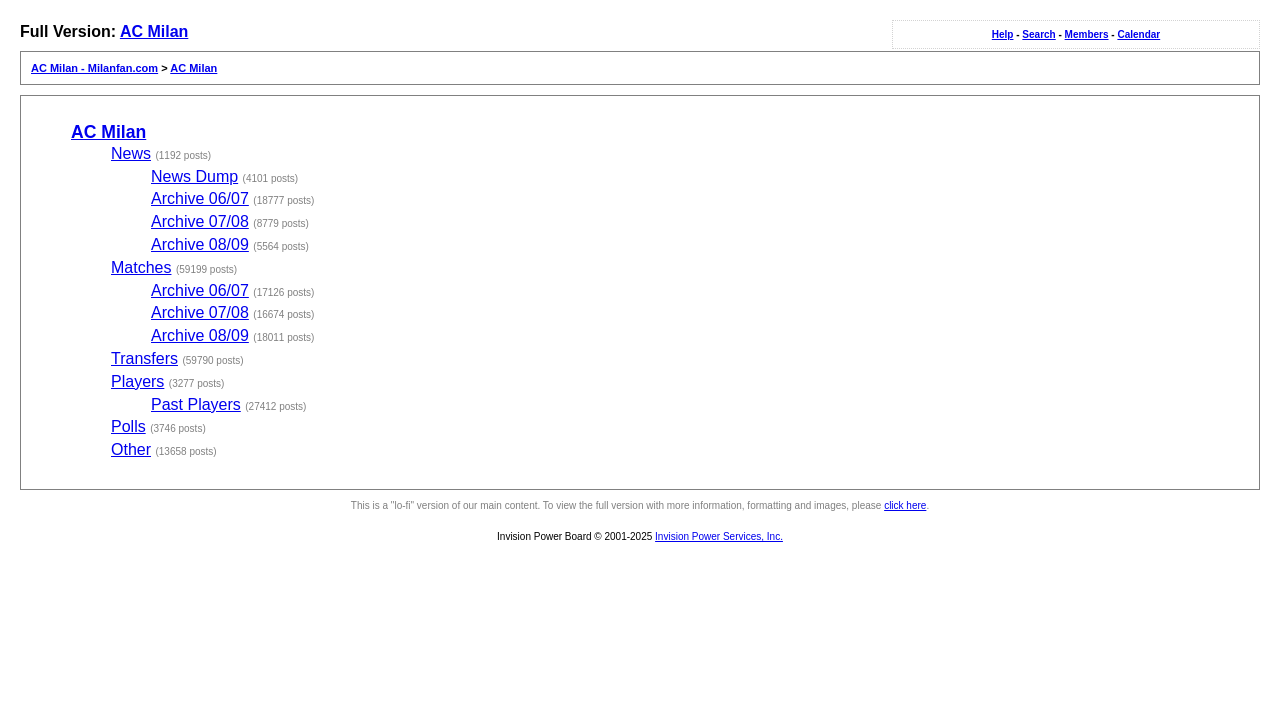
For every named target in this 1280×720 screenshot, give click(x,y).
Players (137, 381)
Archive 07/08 (200, 221)
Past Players (196, 404)
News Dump (194, 176)
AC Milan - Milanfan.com (94, 68)
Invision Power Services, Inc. (719, 536)
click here (905, 505)
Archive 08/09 (200, 244)
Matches (141, 267)
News (131, 153)
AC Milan (154, 31)
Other (131, 449)
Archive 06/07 (200, 198)
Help (1003, 34)
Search (1038, 34)
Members (1087, 34)
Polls (128, 426)
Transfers (144, 358)
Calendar (1138, 34)
